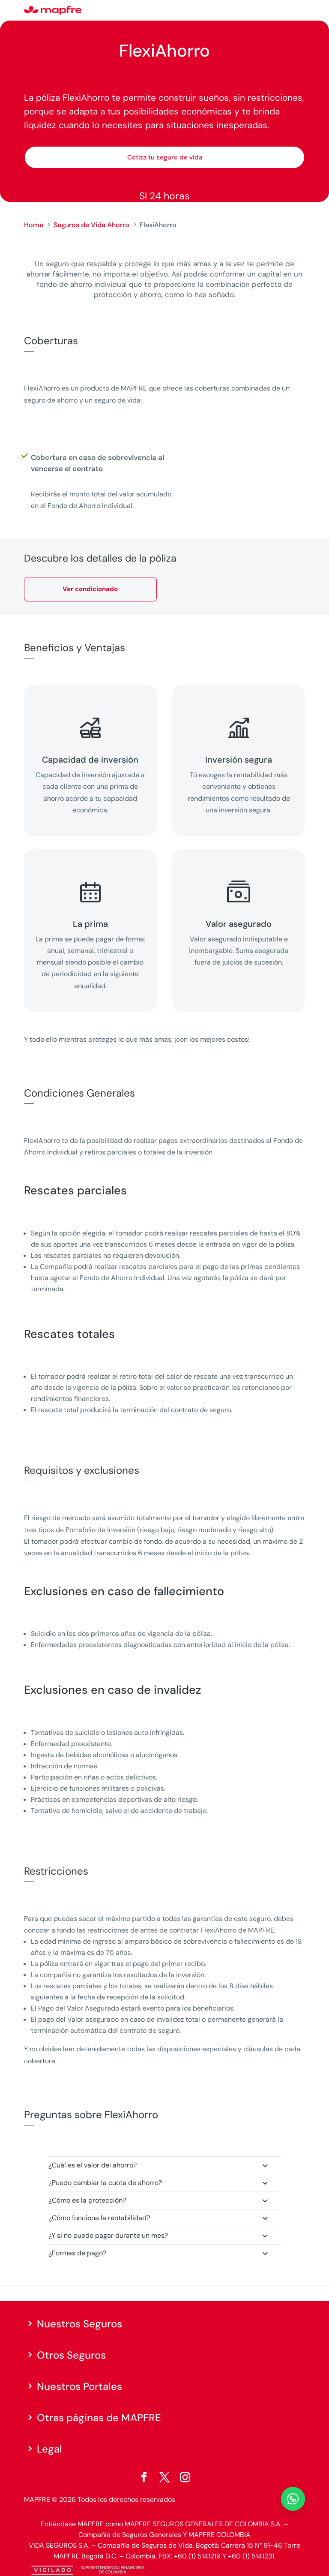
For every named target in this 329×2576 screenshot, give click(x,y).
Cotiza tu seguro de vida (164, 157)
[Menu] (299, 10)
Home (33, 224)
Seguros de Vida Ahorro (91, 224)
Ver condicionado (90, 589)
